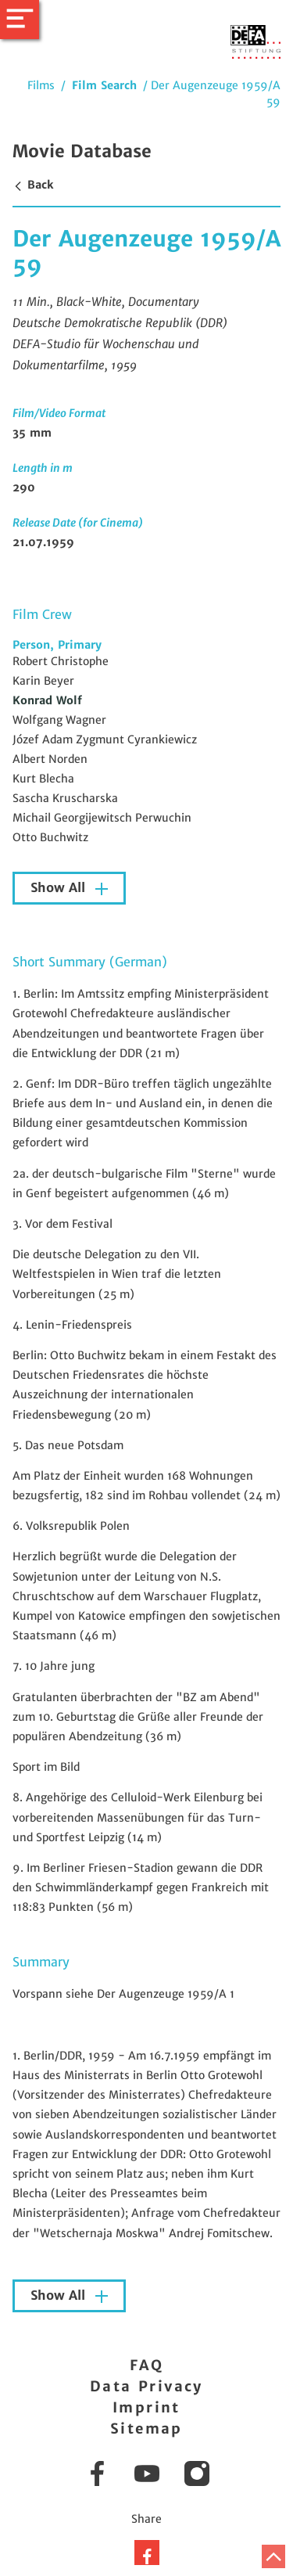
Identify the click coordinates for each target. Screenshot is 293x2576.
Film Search (104, 85)
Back (33, 185)
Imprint (146, 2407)
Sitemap (146, 2428)
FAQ (146, 2365)
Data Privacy (146, 2386)
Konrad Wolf (47, 700)
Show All (59, 888)
